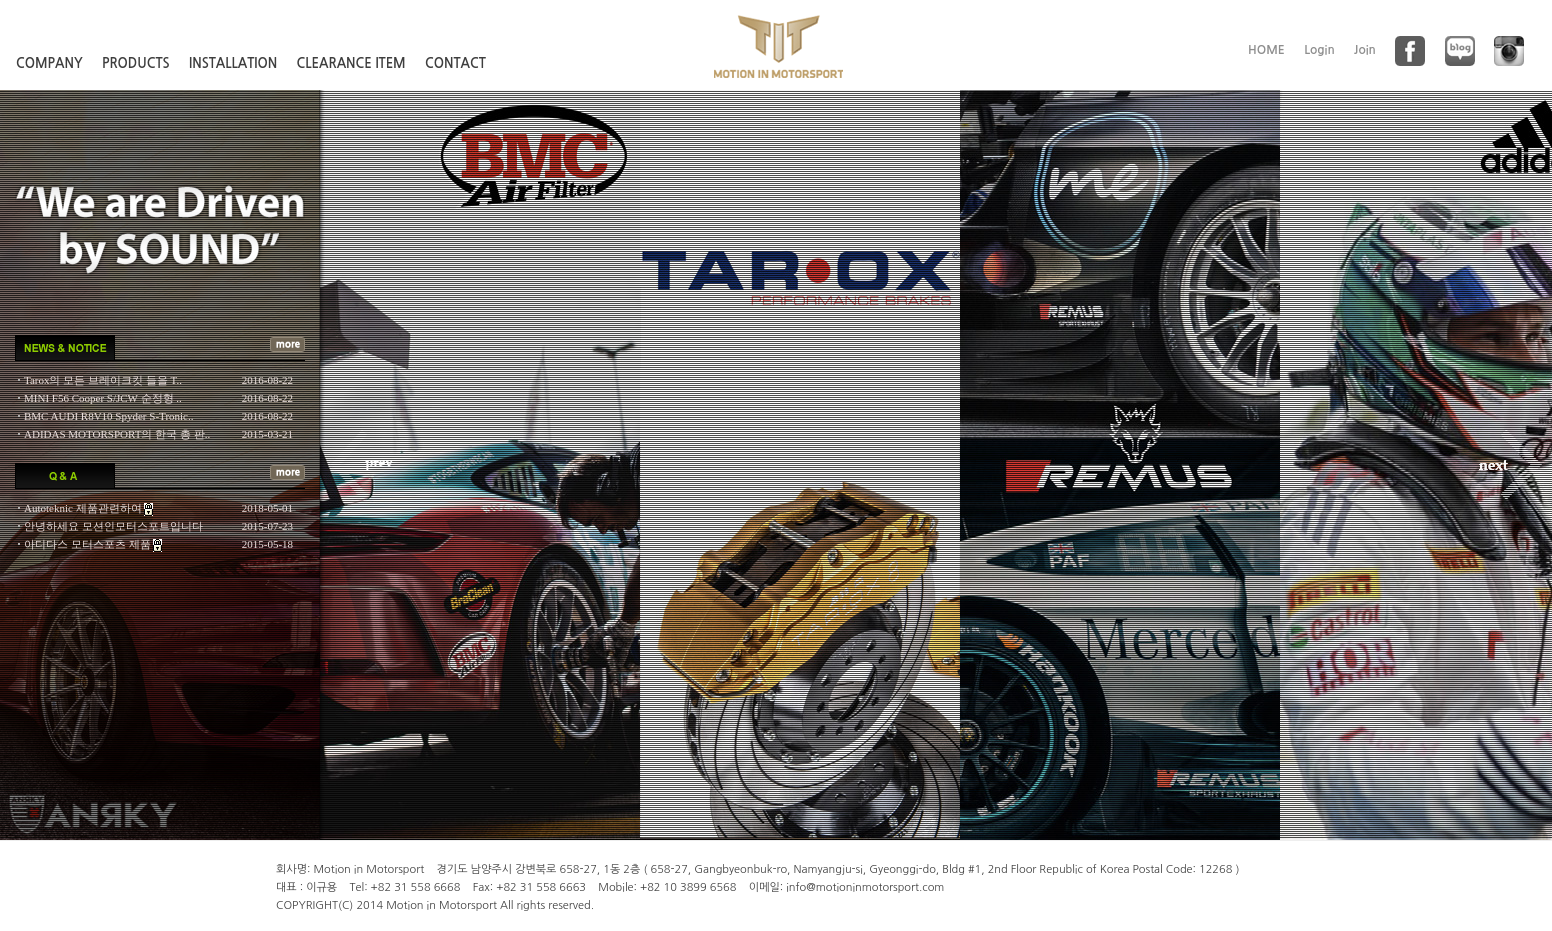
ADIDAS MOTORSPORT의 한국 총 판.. (117, 434)
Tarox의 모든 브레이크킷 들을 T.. (103, 380)
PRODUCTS (136, 63)
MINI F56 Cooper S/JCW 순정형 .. (103, 398)
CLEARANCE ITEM (351, 63)
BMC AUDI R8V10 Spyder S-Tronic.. (109, 416)
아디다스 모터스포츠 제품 (88, 544)
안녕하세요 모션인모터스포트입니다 (113, 526)
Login (1319, 50)
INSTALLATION (233, 63)
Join (1365, 50)
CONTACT (455, 63)
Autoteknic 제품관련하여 (84, 508)
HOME (1266, 50)
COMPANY (49, 63)
